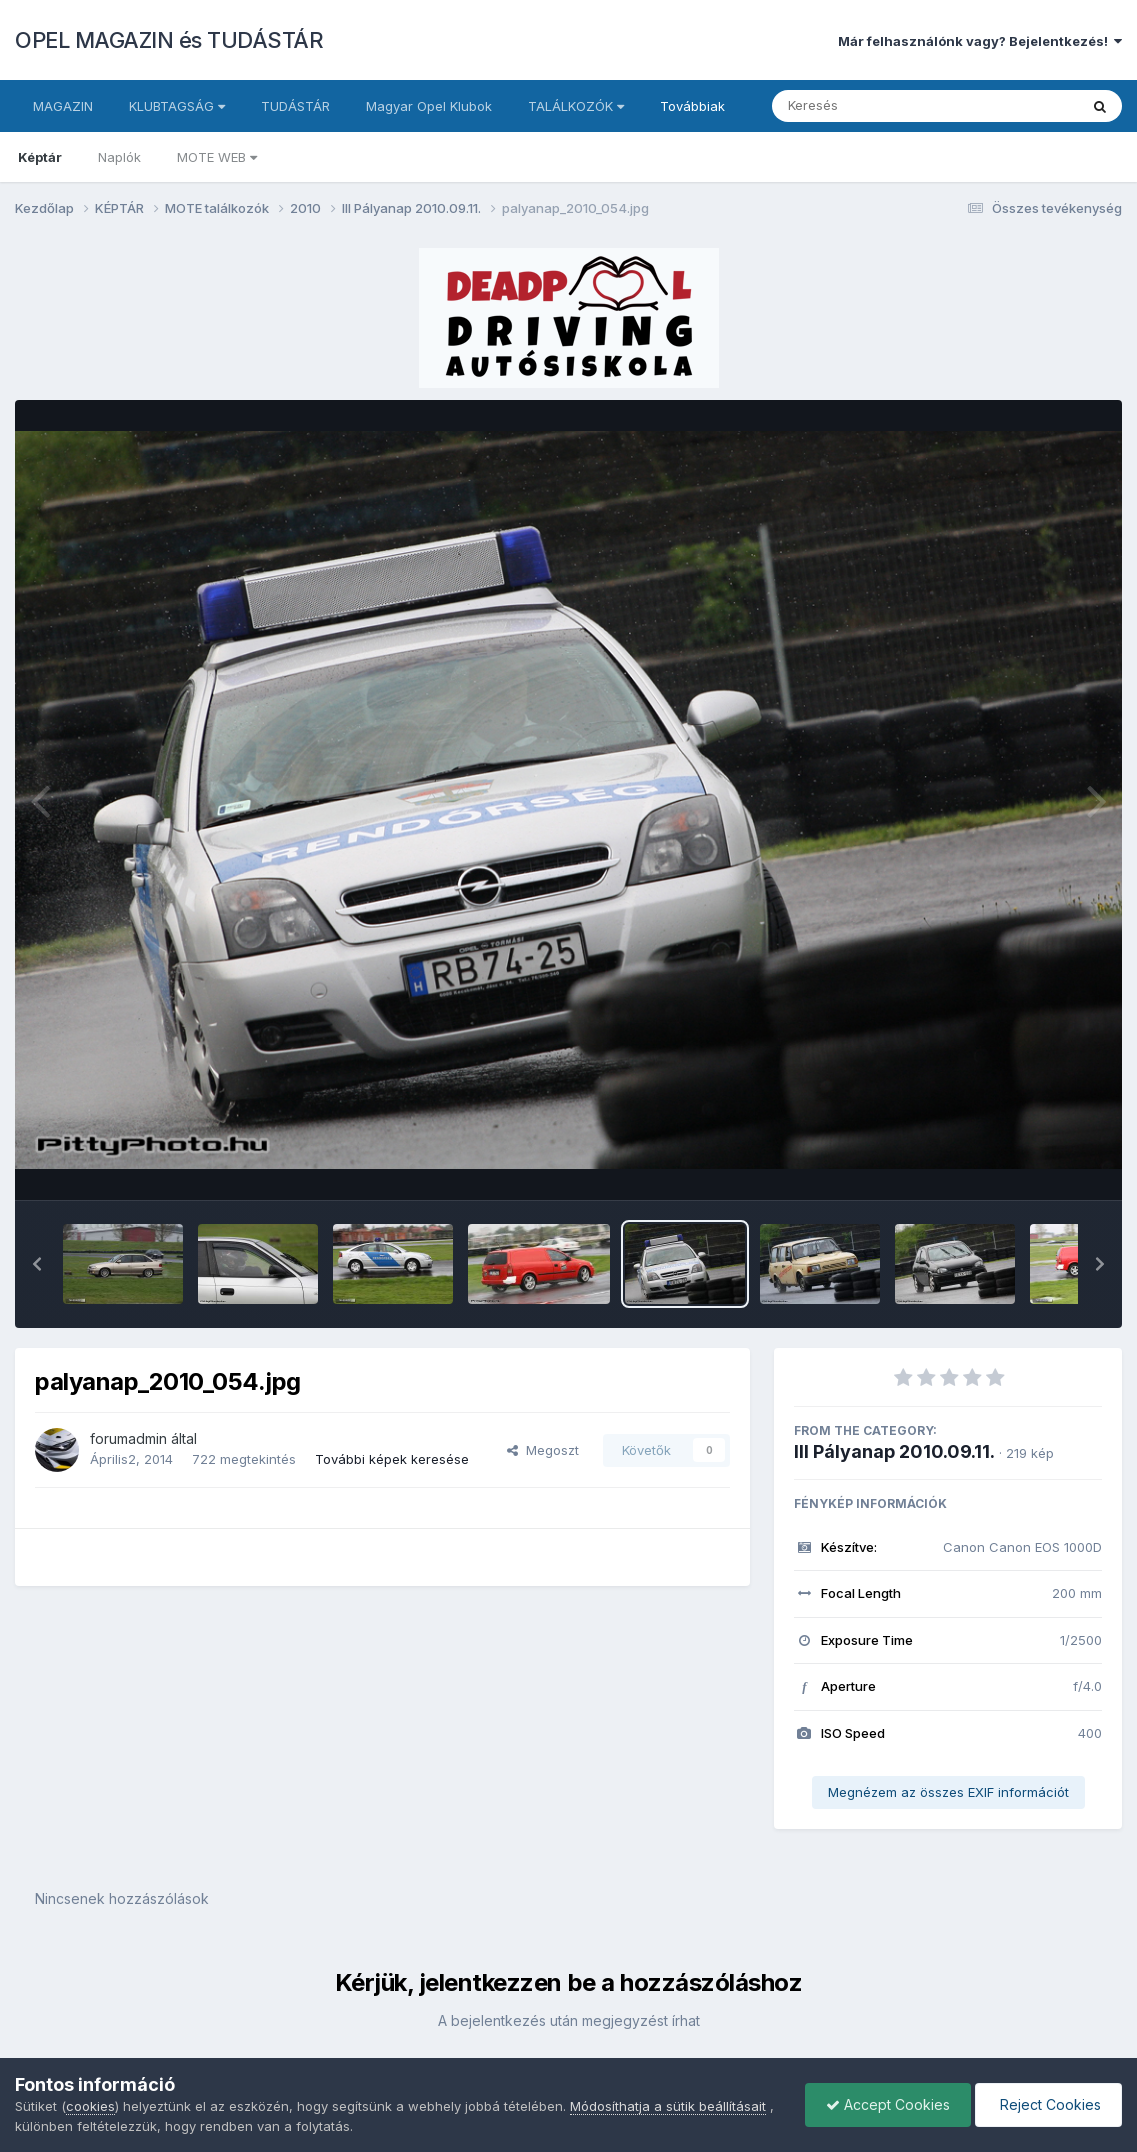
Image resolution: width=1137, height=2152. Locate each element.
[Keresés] (870, 106)
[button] (37, 1264)
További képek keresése (392, 1459)
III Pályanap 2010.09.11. (894, 1451)
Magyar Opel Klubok (429, 106)
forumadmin (128, 1438)
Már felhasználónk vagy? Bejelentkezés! (980, 41)
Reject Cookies (1048, 2104)
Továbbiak (692, 106)
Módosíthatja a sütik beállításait (668, 2106)
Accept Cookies (888, 2104)
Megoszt (543, 1450)
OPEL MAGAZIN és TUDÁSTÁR (169, 40)
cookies (90, 2106)
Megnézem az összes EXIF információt (948, 1792)
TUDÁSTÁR (295, 106)
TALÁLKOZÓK (576, 106)
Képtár (40, 157)
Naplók (119, 157)
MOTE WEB (217, 157)
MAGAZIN (63, 106)
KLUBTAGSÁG (177, 106)
